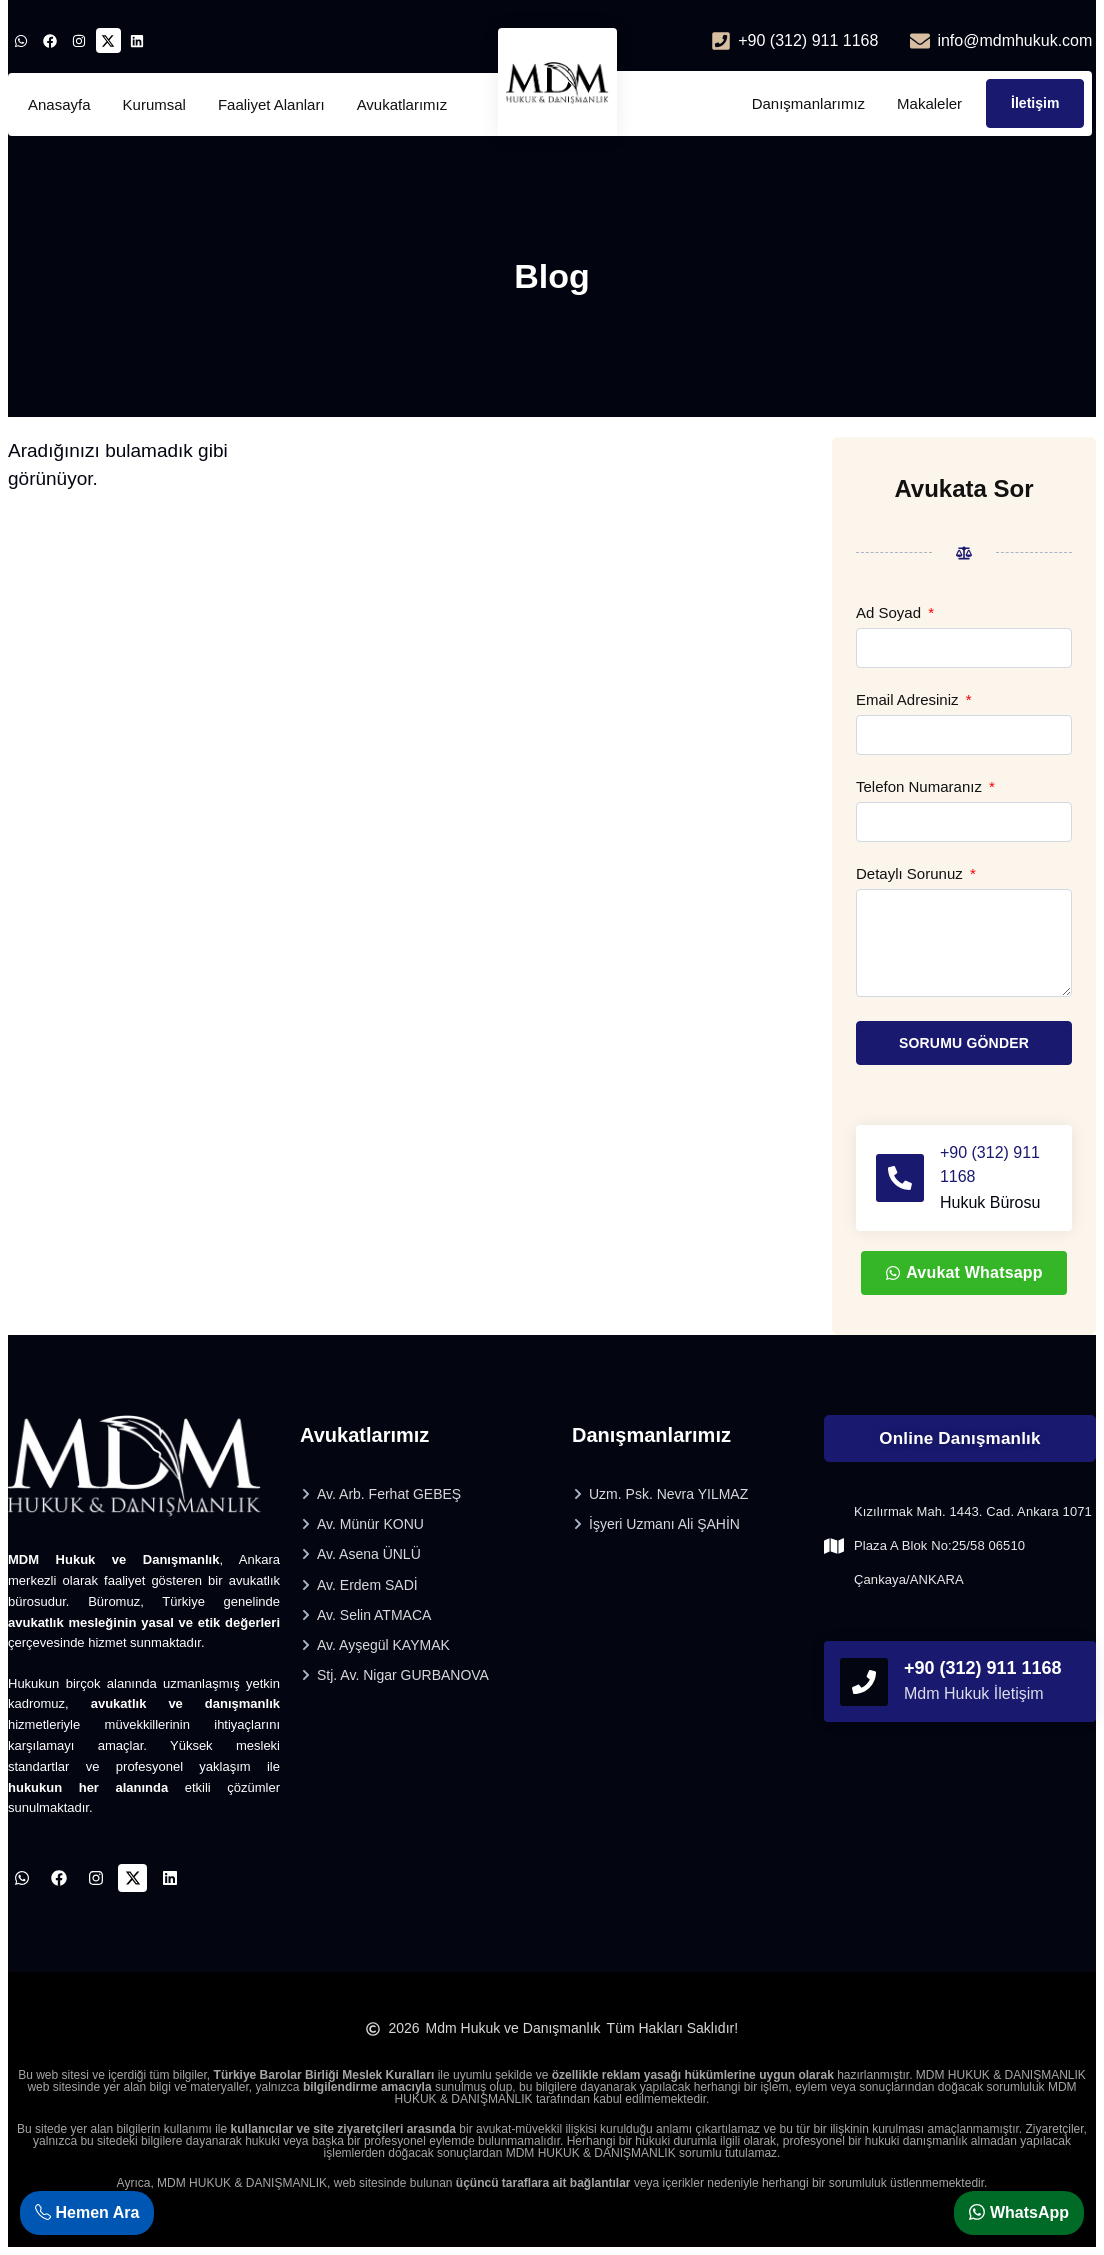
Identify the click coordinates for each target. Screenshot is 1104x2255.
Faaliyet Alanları (271, 104)
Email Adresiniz (909, 700)
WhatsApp (1019, 2212)
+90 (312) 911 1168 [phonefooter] (983, 1668)
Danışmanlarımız (808, 103)
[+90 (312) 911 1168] (900, 1178)
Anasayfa (59, 104)
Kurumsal (154, 104)
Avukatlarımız (402, 104)
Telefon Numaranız (921, 787)
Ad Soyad (890, 613)
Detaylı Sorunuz (911, 874)
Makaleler (929, 103)
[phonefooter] (864, 1682)
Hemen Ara (87, 2212)
